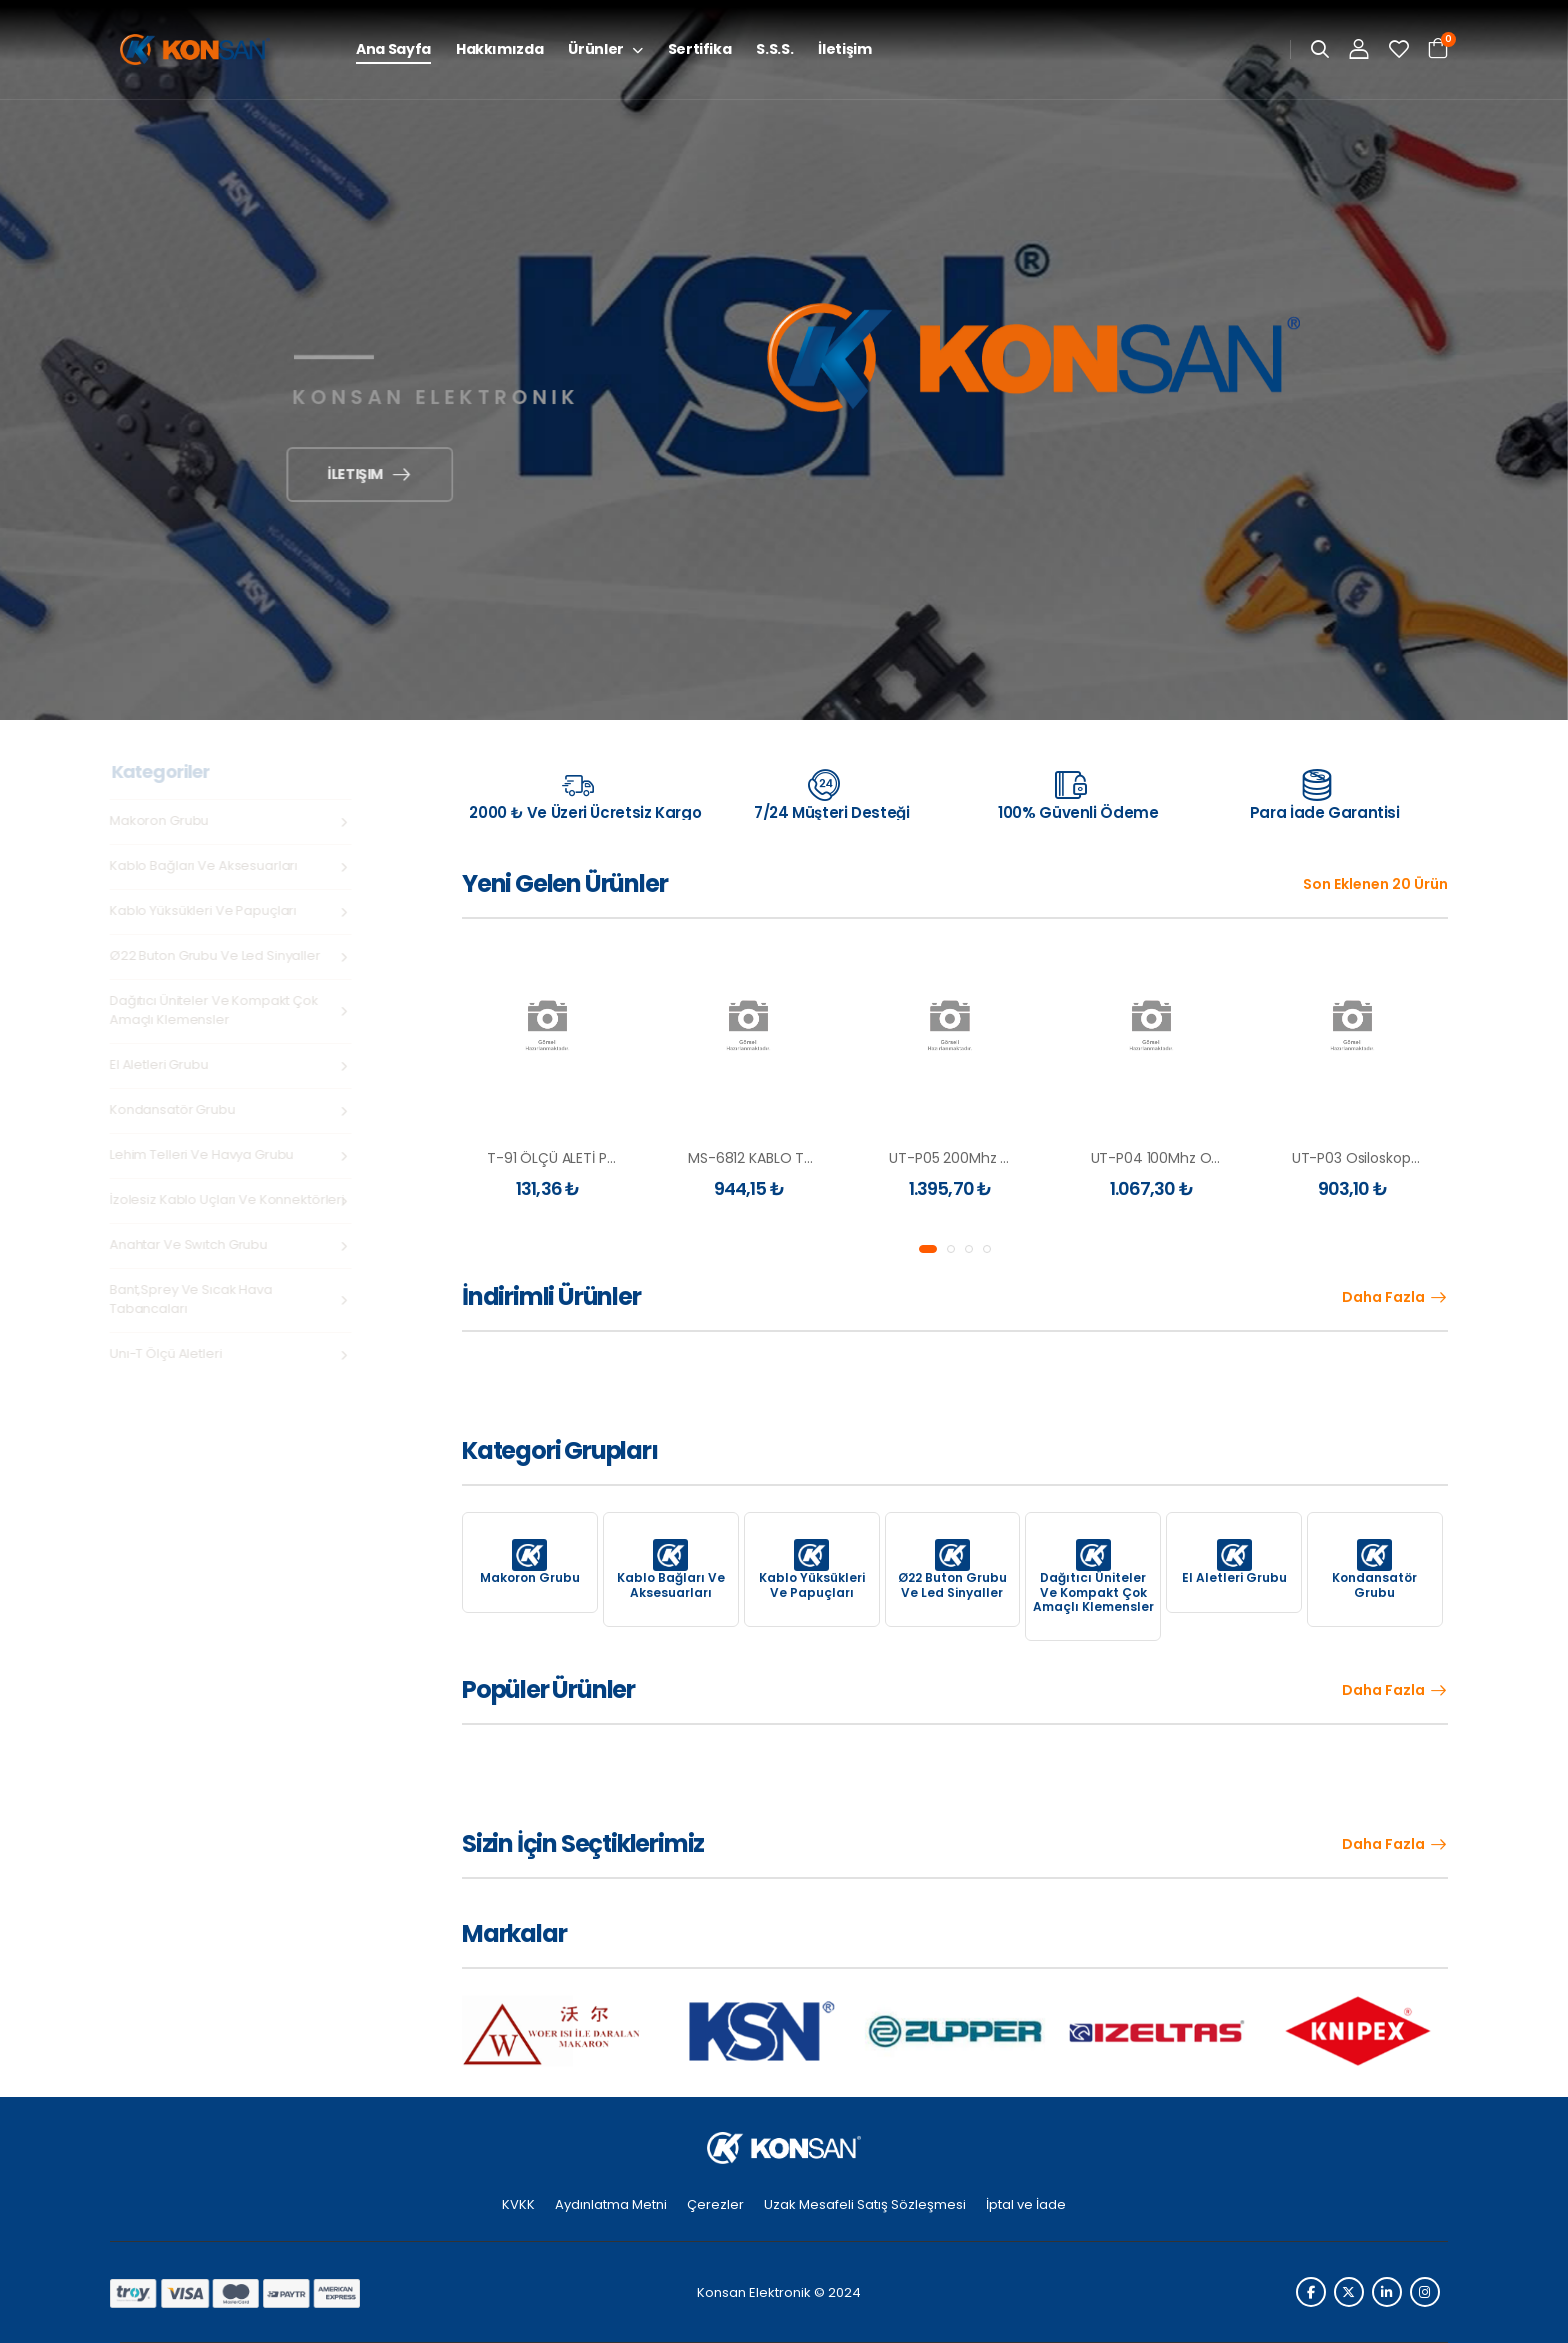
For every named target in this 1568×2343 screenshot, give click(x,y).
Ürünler (596, 49)
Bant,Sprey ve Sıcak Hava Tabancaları (194, 1299)
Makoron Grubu (162, 820)
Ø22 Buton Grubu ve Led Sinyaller (218, 955)
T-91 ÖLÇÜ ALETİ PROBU (565, 1158)
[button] (928, 1249)
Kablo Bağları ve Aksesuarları (207, 865)
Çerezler (715, 2204)
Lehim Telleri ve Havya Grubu (205, 1154)
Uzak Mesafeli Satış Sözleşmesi (865, 2204)
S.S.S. (774, 49)
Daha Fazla (1383, 1297)
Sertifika (700, 49)
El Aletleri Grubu (162, 1064)
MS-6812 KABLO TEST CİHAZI (781, 1158)
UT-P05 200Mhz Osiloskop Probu (998, 1158)
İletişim (844, 49)
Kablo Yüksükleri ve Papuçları (206, 910)
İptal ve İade (1026, 2204)
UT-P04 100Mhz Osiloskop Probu (1199, 1158)
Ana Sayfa (393, 49)
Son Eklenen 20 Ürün (1375, 884)
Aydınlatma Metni (611, 2204)
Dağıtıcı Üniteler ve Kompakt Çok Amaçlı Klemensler (217, 1010)
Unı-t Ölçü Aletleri (169, 1353)
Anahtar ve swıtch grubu (192, 1244)
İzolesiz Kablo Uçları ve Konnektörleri (230, 1199)
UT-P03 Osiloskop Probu (1373, 1158)
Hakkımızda (500, 49)
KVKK (518, 2204)
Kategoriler (164, 771)
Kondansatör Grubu (176, 1109)
